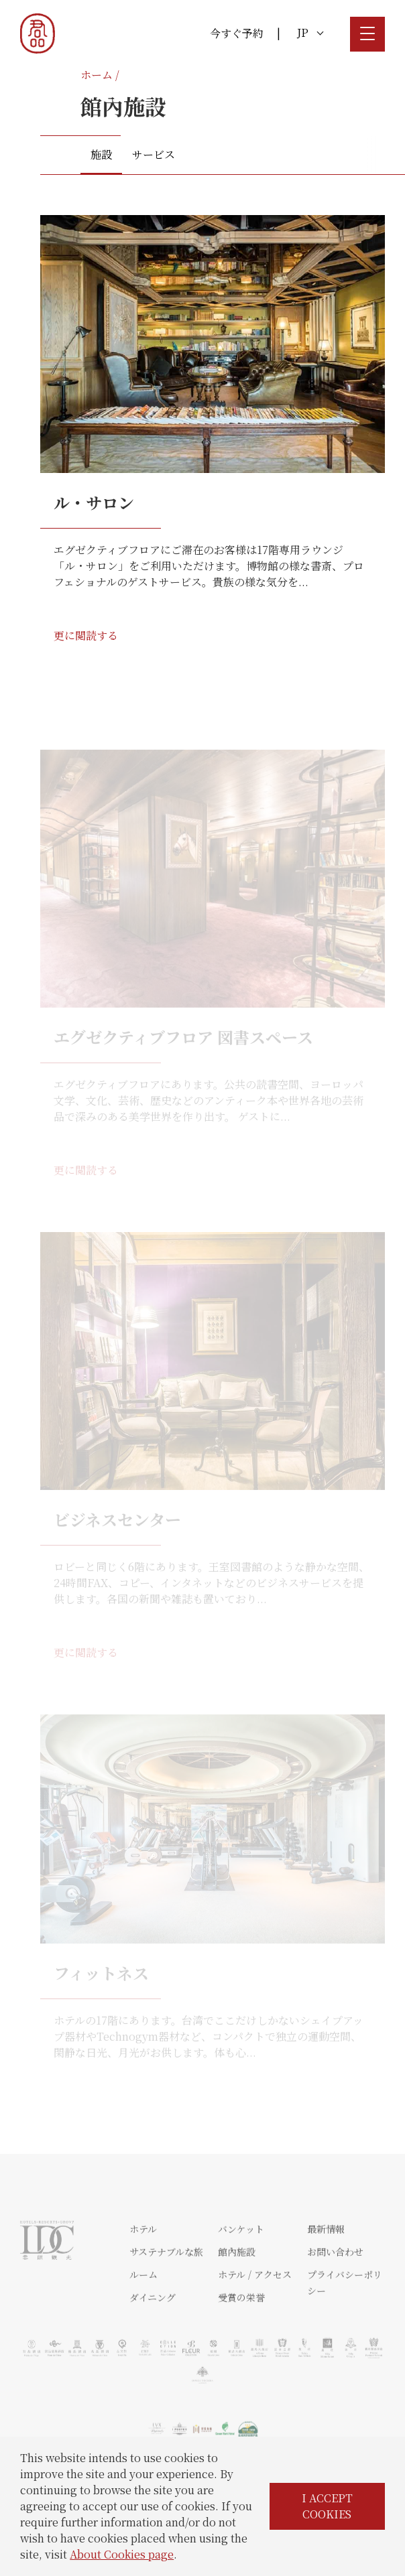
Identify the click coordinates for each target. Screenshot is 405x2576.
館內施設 (236, 2290)
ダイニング (152, 2336)
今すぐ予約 (237, 33)
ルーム (143, 2313)
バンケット (241, 2268)
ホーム (96, 74)
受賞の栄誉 (241, 2336)
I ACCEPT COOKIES (327, 2506)
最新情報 (326, 2268)
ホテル (143, 2268)
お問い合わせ (335, 2290)
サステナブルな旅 (166, 2290)
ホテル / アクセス (255, 2313)
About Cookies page (122, 2554)
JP (310, 32)
